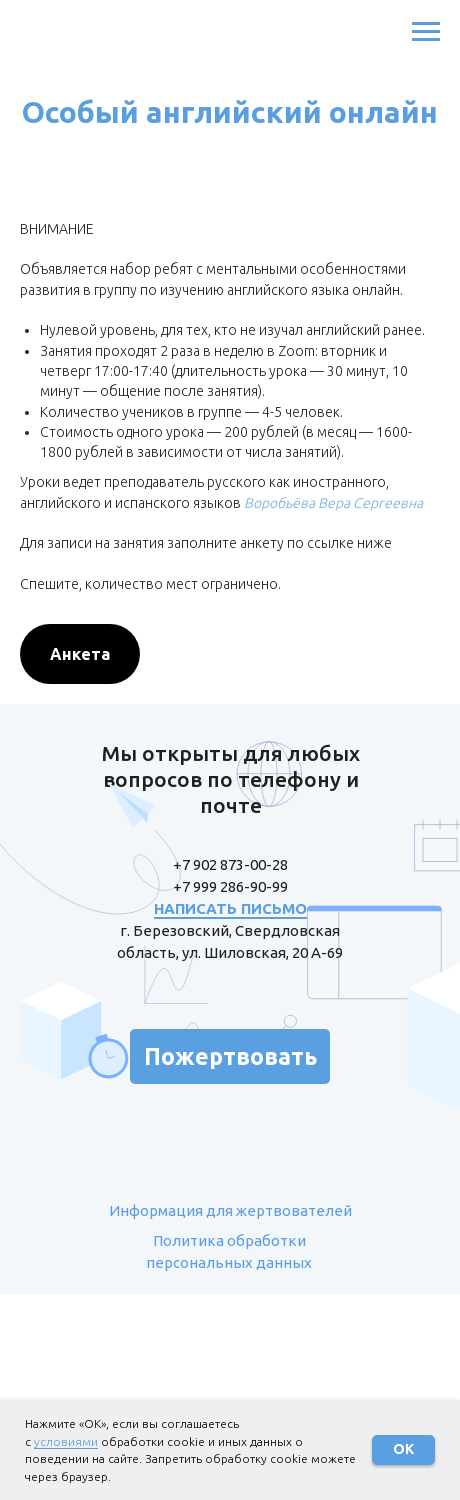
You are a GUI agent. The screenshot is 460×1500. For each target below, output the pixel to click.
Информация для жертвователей (230, 1210)
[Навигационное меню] (426, 32)
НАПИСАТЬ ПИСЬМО (230, 908)
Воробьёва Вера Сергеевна (333, 503)
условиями (66, 1441)
